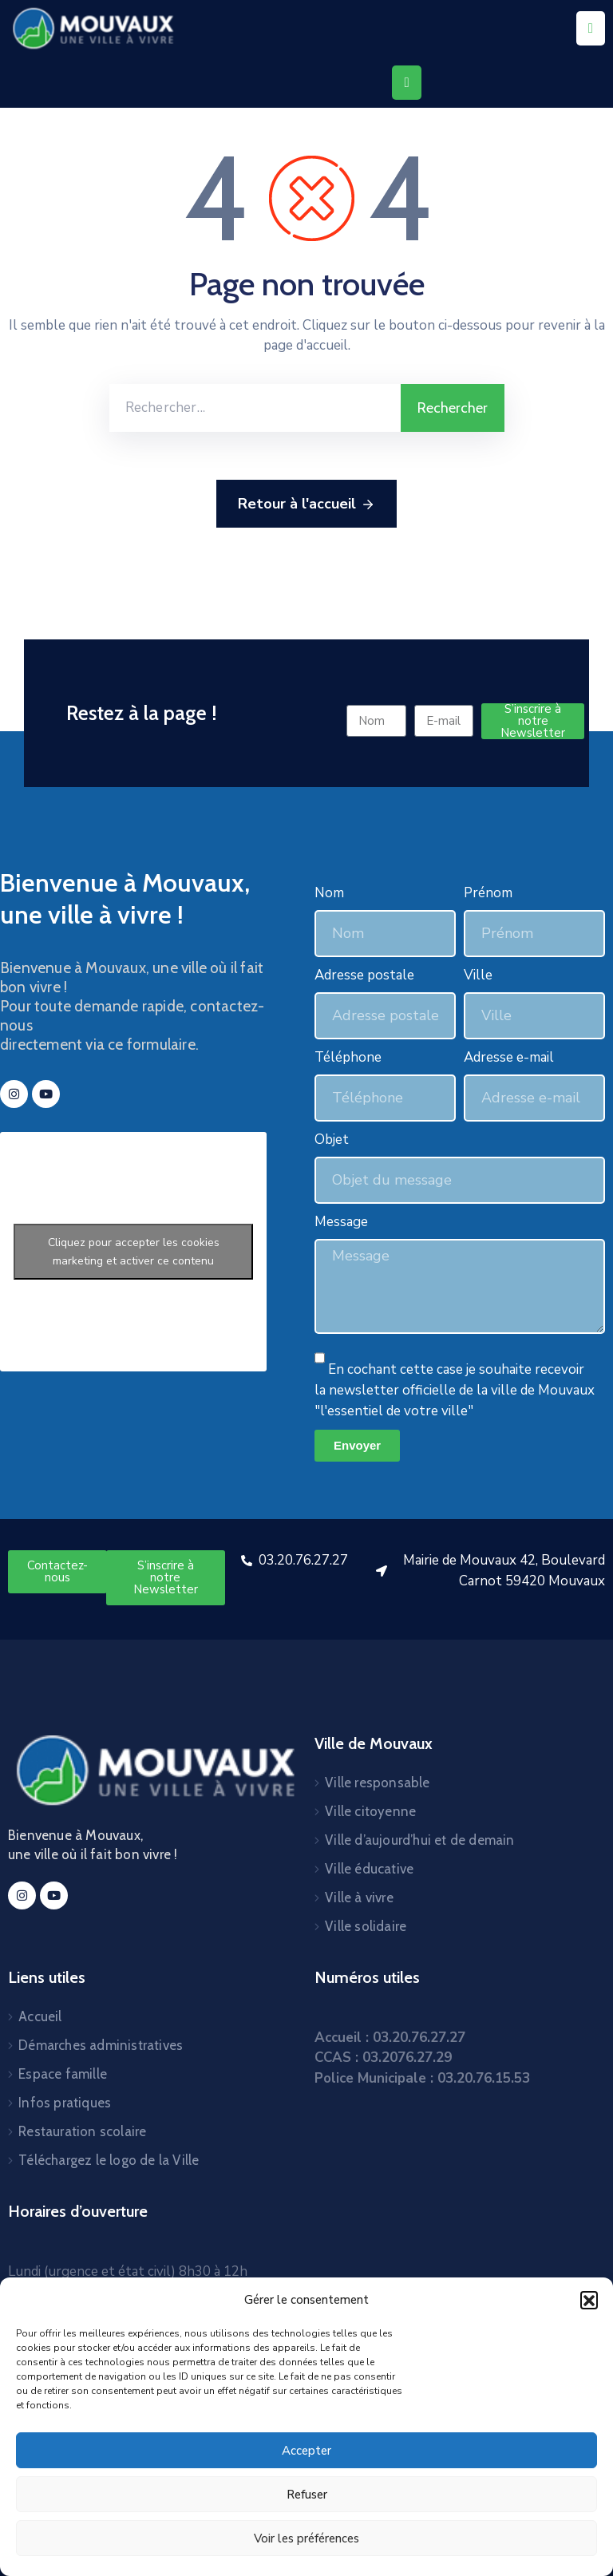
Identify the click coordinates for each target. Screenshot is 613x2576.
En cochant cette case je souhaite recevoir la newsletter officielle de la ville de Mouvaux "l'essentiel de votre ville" (454, 1390)
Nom (329, 893)
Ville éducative (369, 1869)
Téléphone (348, 1057)
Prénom (488, 893)
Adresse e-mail (509, 1057)
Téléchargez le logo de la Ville (108, 2160)
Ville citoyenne (370, 1811)
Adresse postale (364, 975)
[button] (589, 2300)
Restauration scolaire (82, 2131)
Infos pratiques (64, 2103)
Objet (331, 1139)
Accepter (306, 2451)
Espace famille (62, 2074)
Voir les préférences (306, 2538)
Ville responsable (377, 1783)
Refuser (307, 2495)
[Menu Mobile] (590, 28)
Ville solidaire (365, 1926)
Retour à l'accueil (306, 504)
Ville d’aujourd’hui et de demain (419, 1840)
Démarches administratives (100, 2045)
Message (341, 1222)
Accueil (39, 2016)
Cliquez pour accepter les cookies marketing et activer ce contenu (133, 1251)
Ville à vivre (359, 1897)
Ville (478, 975)
